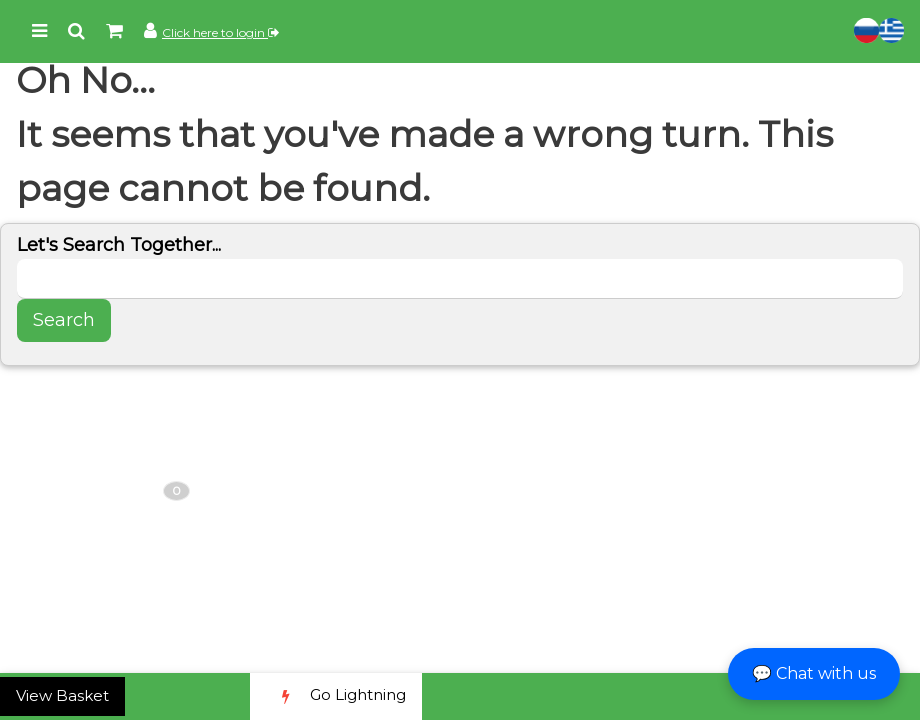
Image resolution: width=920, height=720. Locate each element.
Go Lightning (336, 696)
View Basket (62, 695)
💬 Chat (814, 673)
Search (64, 320)
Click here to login (220, 32)
